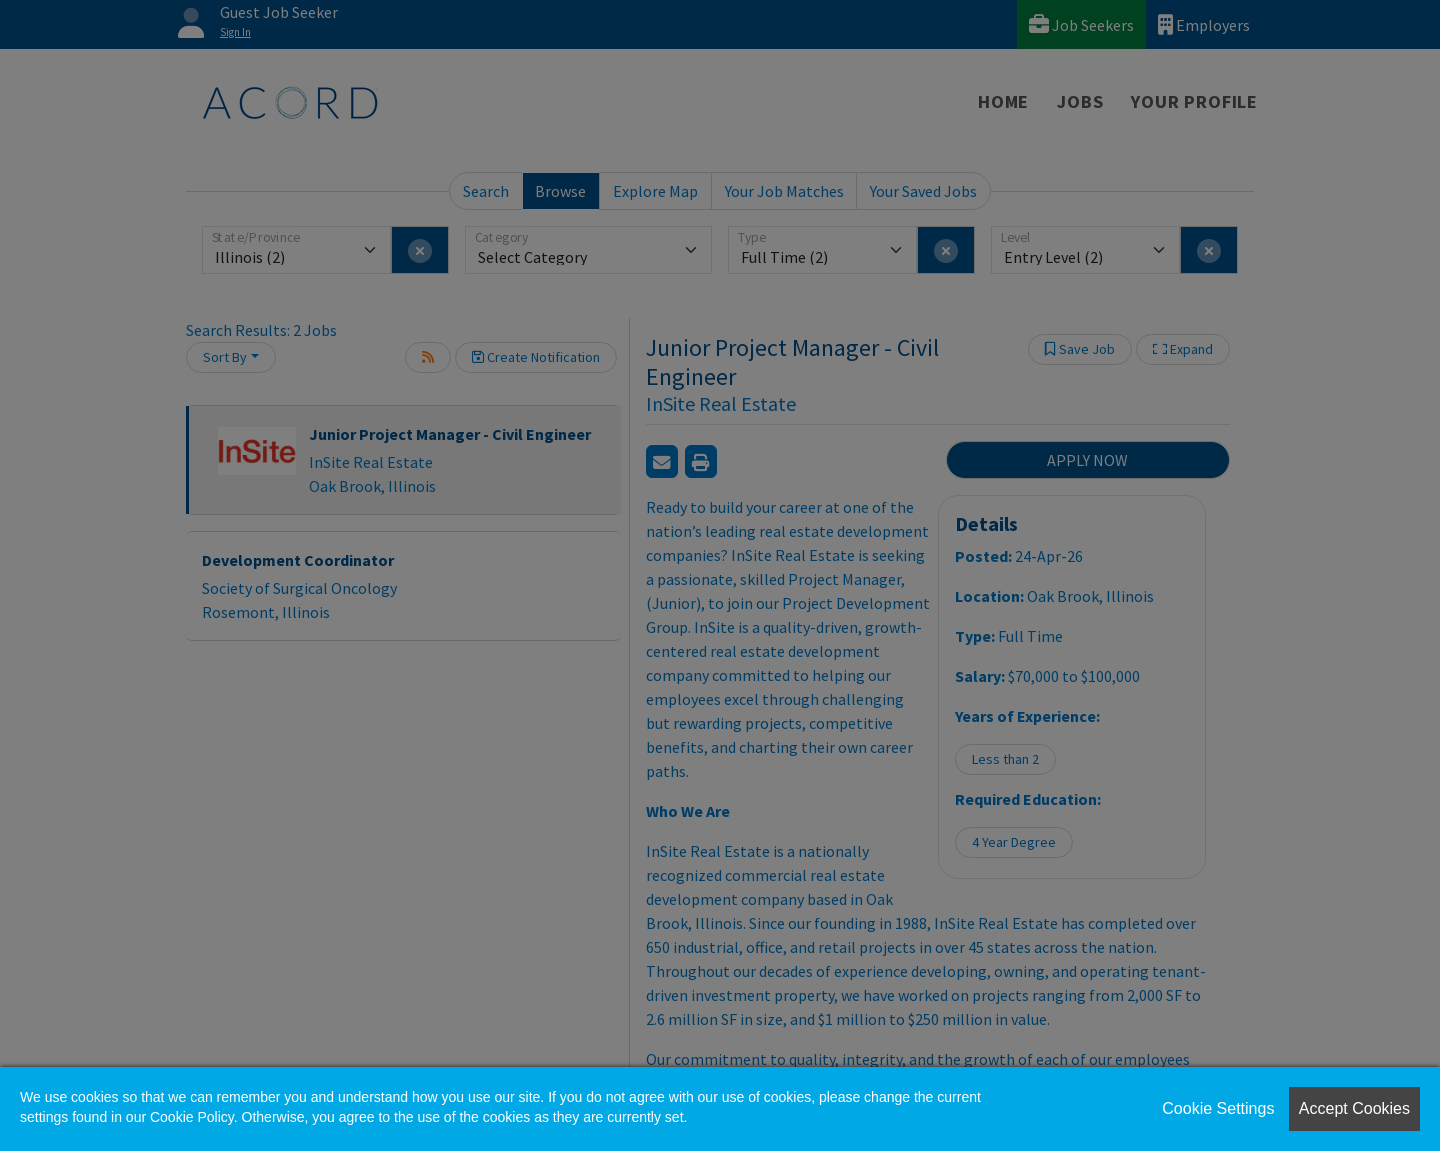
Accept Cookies (1354, 1108)
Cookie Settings (1218, 1108)
